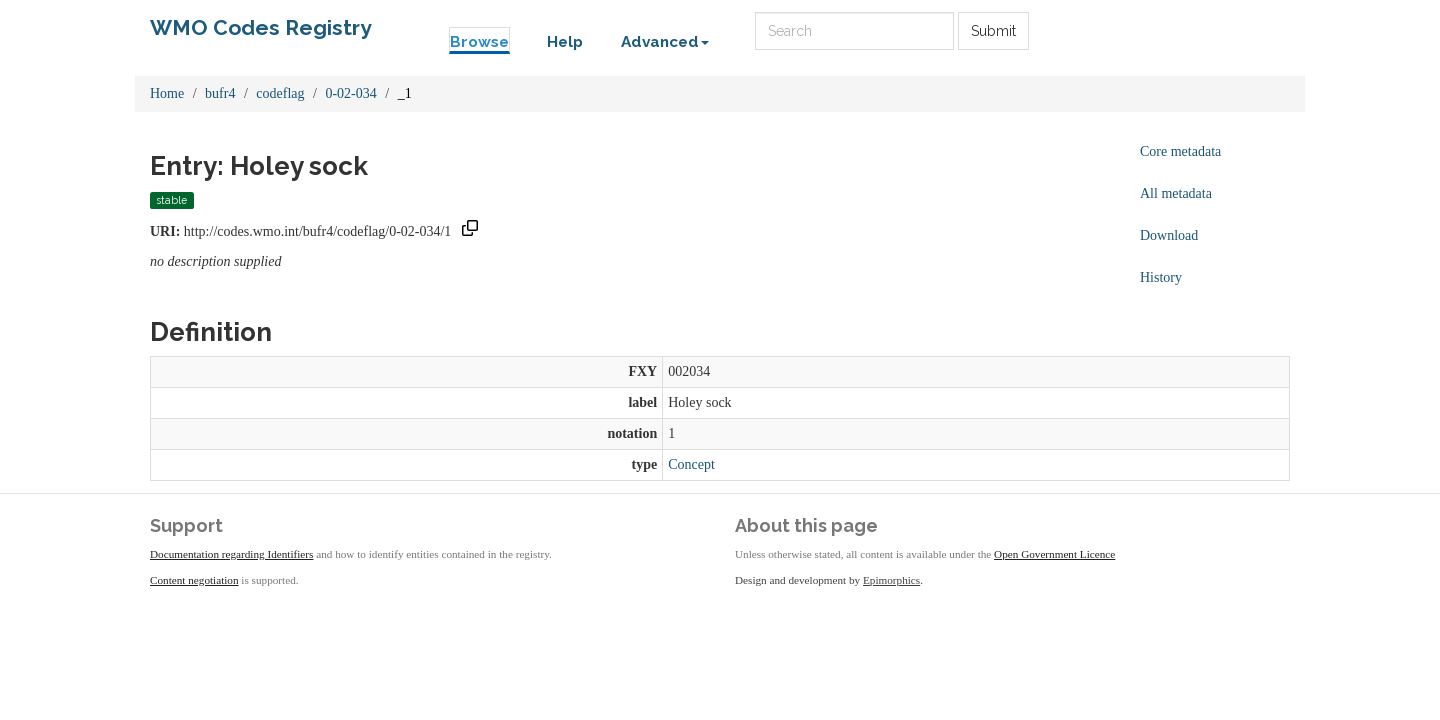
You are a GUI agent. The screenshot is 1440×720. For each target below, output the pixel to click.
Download (1169, 235)
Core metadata (1180, 151)
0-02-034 (350, 93)
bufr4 (220, 93)
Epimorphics (891, 580)
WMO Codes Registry (261, 27)
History (1161, 277)
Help (565, 42)
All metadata (1176, 193)
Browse (479, 42)
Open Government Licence (1054, 554)
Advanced (665, 42)
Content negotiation (194, 580)
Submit (993, 31)
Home (167, 93)
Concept (691, 464)
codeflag (280, 93)
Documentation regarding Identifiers (231, 554)
